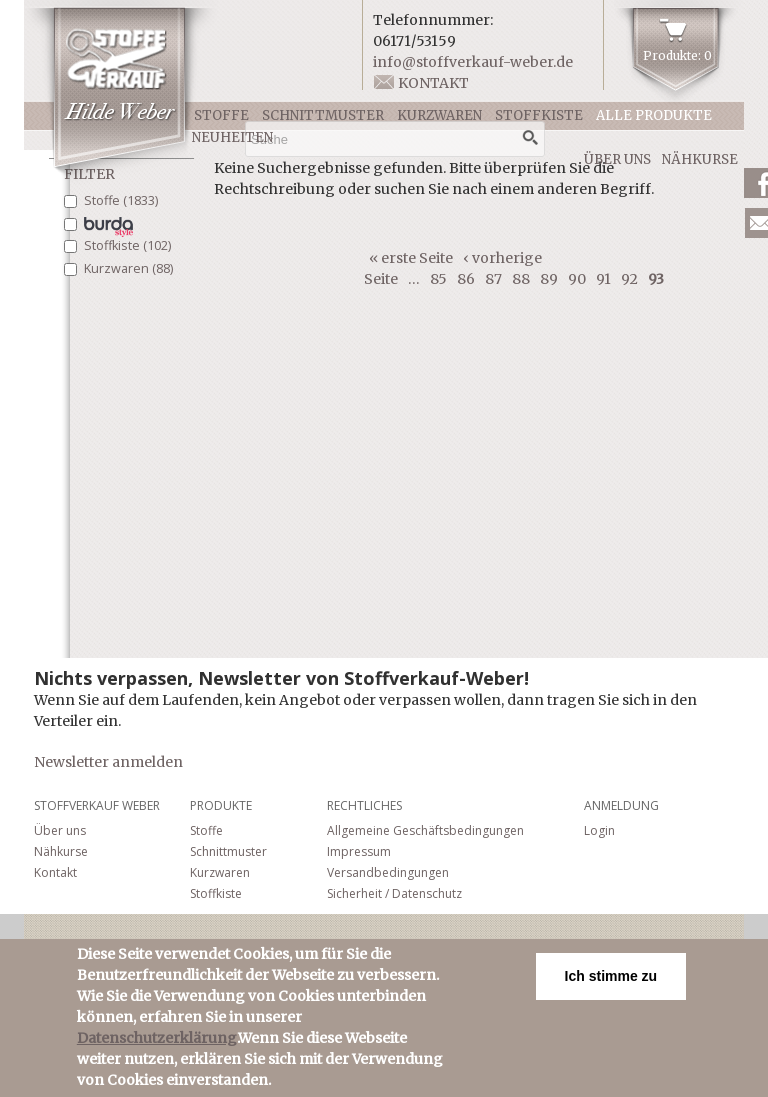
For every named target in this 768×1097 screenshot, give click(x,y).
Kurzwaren (439, 115)
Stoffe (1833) (121, 200)
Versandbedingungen (388, 872)
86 (466, 279)
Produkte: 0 (677, 55)
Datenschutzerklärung (157, 1045)
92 (629, 279)
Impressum (359, 851)
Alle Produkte (654, 115)
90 (577, 279)
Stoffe (221, 115)
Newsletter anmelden (108, 762)
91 (603, 279)
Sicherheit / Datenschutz (394, 893)
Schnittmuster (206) (109, 227)
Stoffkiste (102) (127, 245)
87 (493, 279)
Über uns (617, 159)
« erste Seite (411, 258)
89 (549, 279)
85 (438, 279)
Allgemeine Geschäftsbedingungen (425, 830)
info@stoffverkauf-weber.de (473, 62)
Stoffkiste (539, 115)
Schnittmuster (323, 115)
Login (599, 830)
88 (521, 279)
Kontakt (433, 83)
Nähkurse (700, 159)
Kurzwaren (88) (128, 268)
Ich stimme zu (611, 983)
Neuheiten (232, 137)
